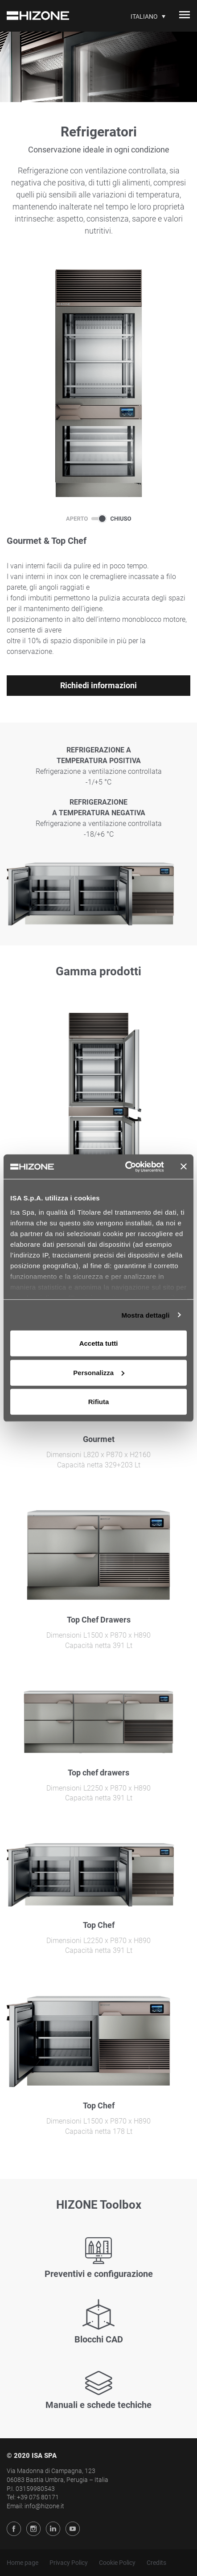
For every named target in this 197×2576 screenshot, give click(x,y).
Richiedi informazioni (98, 685)
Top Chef (99, 1925)
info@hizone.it (44, 2506)
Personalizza (98, 1372)
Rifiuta (98, 1401)
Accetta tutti (98, 1343)
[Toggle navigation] (184, 16)
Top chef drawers (98, 1772)
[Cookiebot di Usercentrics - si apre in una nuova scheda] (125, 1166)
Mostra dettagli (145, 1315)
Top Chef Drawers (99, 1619)
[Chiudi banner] (184, 1166)
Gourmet (99, 1439)
